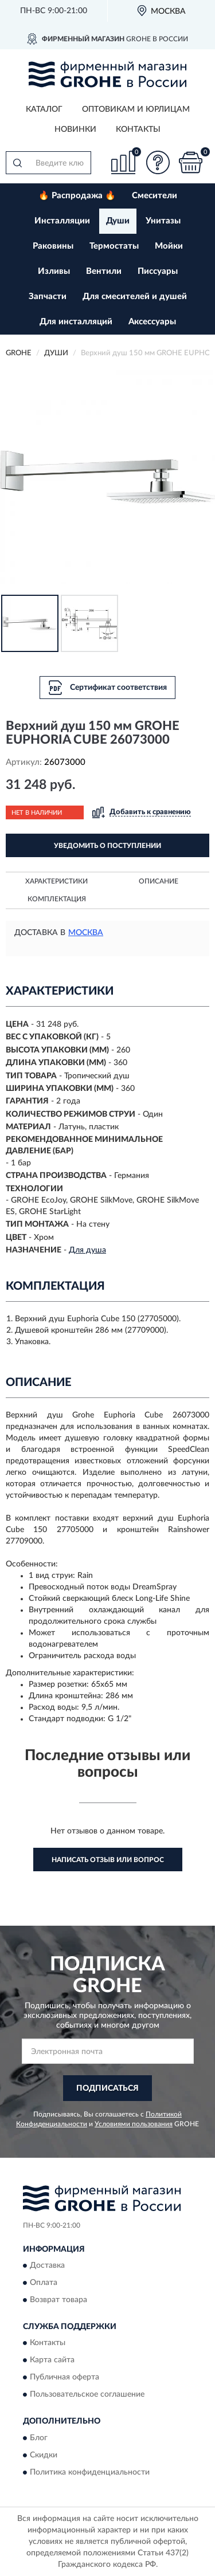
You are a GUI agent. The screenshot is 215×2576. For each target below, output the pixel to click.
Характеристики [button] (56, 881)
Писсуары (158, 271)
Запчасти (48, 296)
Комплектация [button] (57, 899)
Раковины (53, 246)
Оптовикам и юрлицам (136, 109)
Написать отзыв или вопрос (108, 1859)
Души (118, 221)
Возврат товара (58, 2300)
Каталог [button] (44, 109)
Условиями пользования (134, 2124)
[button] (157, 162)
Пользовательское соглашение (87, 2395)
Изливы (54, 271)
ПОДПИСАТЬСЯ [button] (107, 2088)
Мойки (169, 246)
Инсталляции (62, 221)
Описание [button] (158, 881)
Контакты (138, 129)
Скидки (43, 2455)
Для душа (87, 1250)
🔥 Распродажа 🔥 (77, 195)
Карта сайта (52, 2361)
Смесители (154, 195)
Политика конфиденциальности (90, 2472)
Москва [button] (85, 933)
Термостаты (114, 246)
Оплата (43, 2283)
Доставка (47, 2265)
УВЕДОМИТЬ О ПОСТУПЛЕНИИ (107, 845)
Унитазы (163, 221)
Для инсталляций (76, 321)
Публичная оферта (64, 2378)
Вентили (104, 271)
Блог (39, 2438)
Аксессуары (152, 321)
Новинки (75, 129)
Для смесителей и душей (135, 296)
